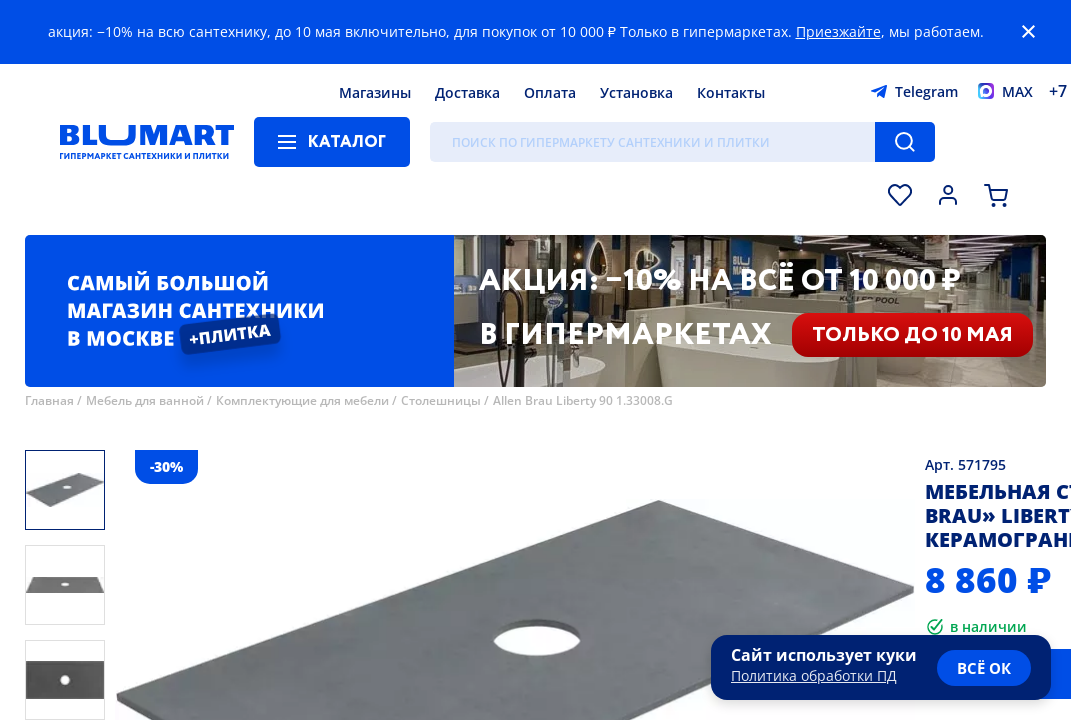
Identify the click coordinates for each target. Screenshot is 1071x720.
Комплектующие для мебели (302, 400)
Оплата (550, 92)
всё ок (984, 668)
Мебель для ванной (145, 400)
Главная (49, 400)
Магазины (375, 92)
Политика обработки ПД (814, 675)
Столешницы (441, 400)
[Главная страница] (147, 142)
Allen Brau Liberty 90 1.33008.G (583, 400)
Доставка (467, 92)
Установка (636, 92)
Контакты (731, 92)
